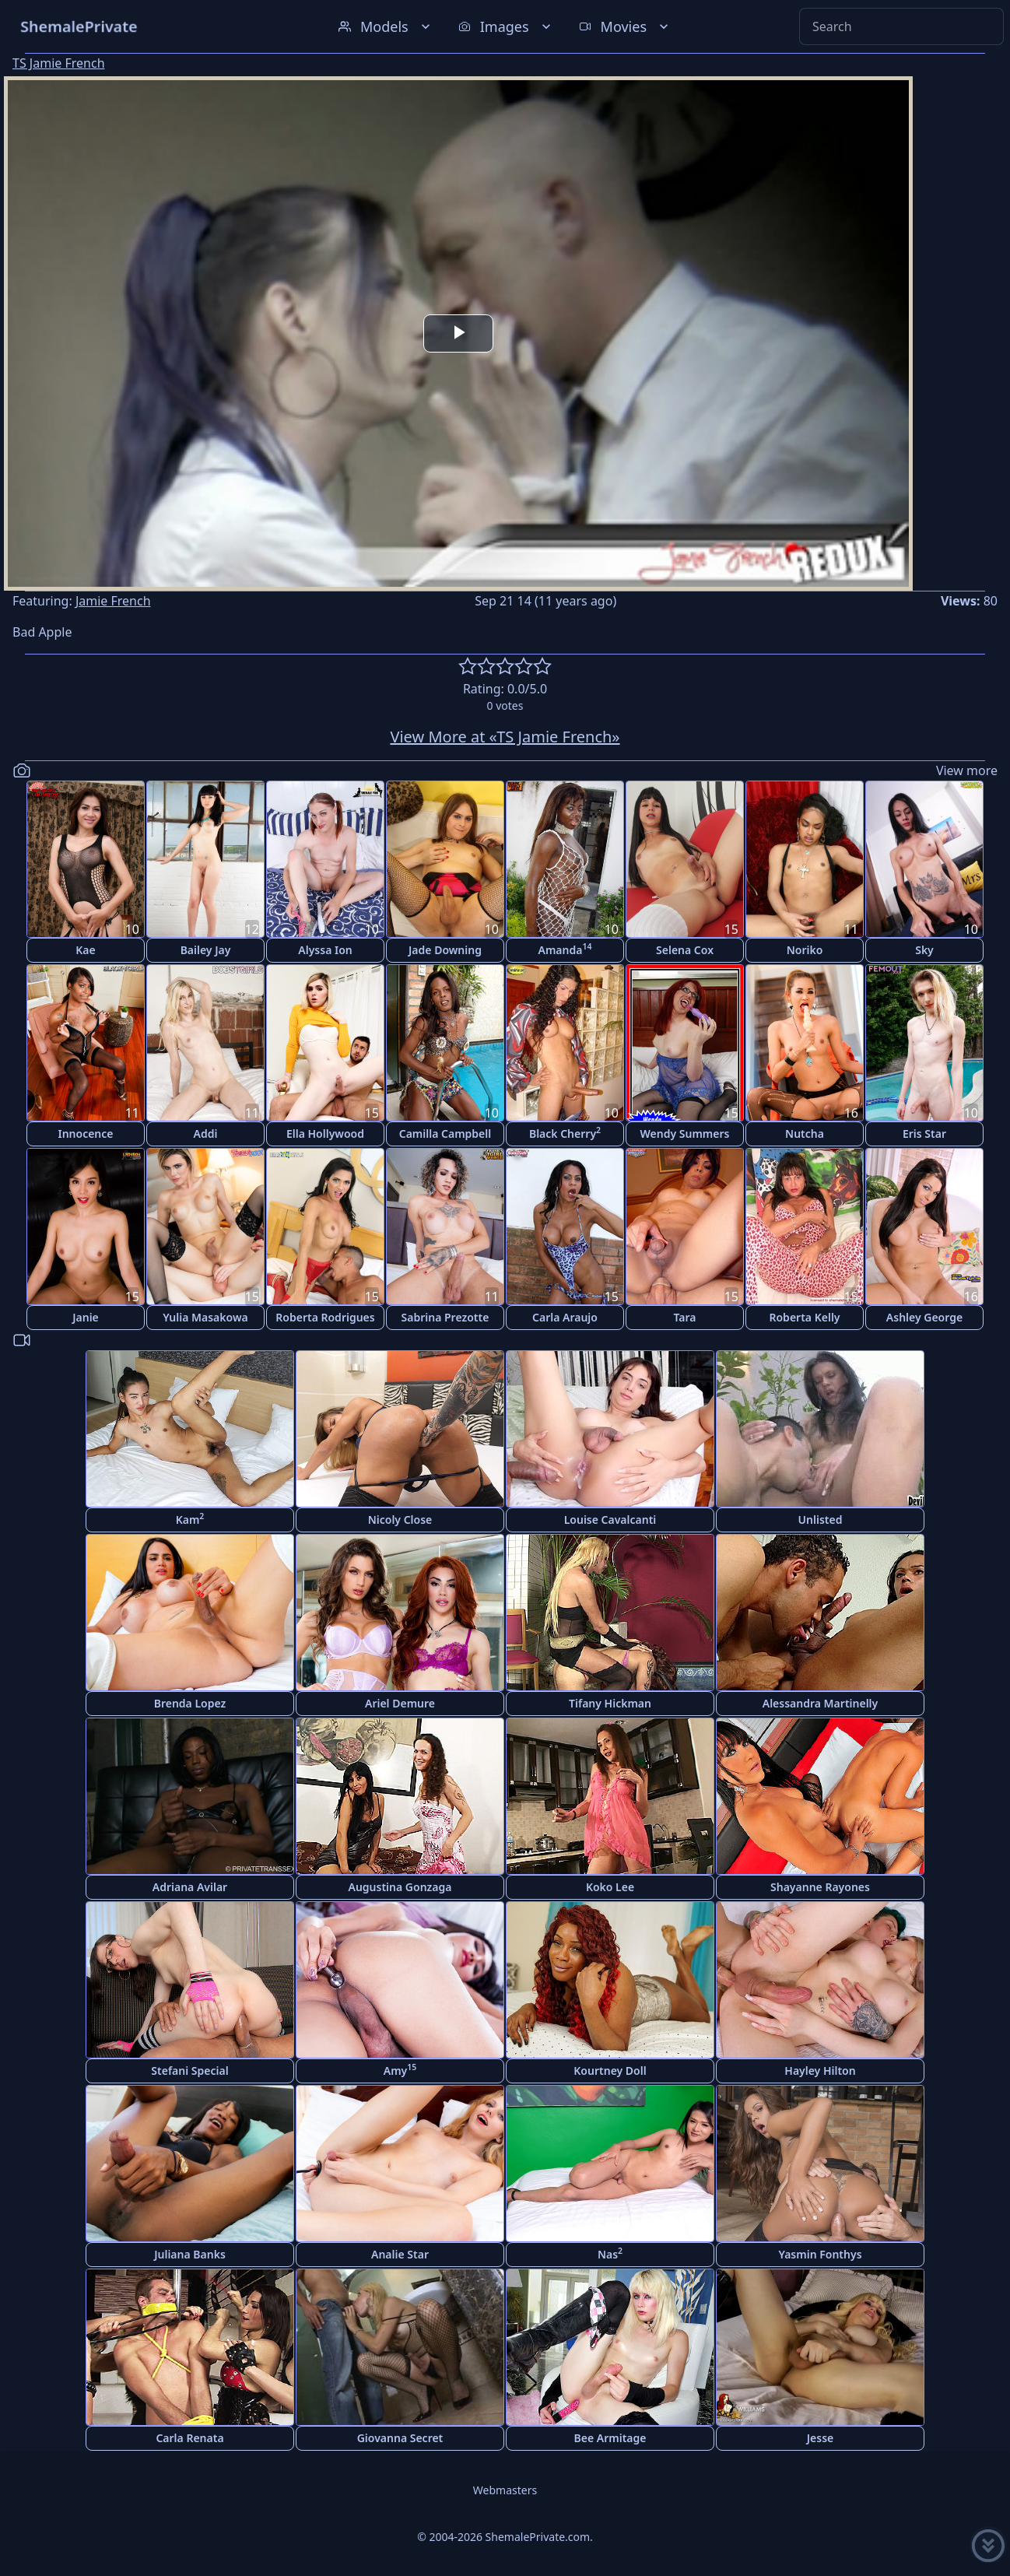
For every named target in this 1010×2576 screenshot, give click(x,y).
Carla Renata (189, 2437)
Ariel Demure (400, 1703)
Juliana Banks (190, 2254)
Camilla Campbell (445, 1133)
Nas (610, 2253)
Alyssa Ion (325, 949)
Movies (625, 26)
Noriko (805, 949)
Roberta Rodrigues (324, 1317)
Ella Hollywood (325, 1133)
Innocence (85, 1133)
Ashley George (924, 1317)
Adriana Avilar (190, 1886)
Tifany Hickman (610, 1703)
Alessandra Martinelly (820, 1703)
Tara (684, 1317)
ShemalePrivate (79, 26)
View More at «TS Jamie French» (504, 736)
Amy (400, 2070)
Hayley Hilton (819, 2070)
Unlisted (820, 1519)
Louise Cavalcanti (610, 1519)
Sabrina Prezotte (445, 1317)
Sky (924, 949)
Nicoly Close (400, 1519)
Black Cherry (565, 1133)
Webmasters (505, 2490)
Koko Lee (610, 1886)
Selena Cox (685, 949)
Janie (85, 1317)
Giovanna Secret (400, 2437)
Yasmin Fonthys (819, 2254)
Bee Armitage (610, 2437)
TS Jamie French (58, 63)
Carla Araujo (565, 1317)
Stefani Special (189, 2070)
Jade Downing (445, 949)
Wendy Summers (685, 1133)
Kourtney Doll (609, 2070)
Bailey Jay (206, 949)
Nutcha (804, 1133)
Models (385, 26)
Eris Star (924, 1133)
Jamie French (113, 600)
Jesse (820, 2437)
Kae (85, 949)
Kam (190, 1519)
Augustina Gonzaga (400, 1886)
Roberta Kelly (804, 1317)
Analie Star (400, 2254)
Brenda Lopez (190, 1703)
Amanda (565, 949)
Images (506, 26)
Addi (206, 1133)
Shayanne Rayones (820, 1886)
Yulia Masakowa (205, 1317)
